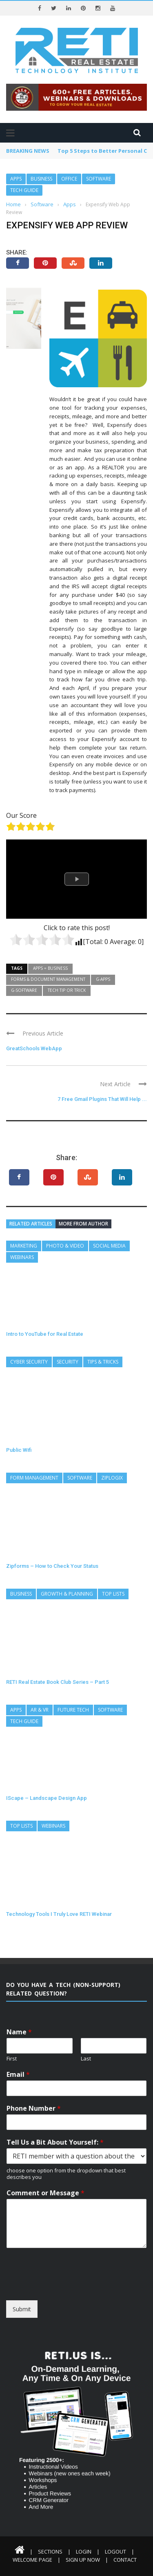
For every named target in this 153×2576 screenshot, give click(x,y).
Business (41, 178)
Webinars (22, 1257)
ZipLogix (112, 1477)
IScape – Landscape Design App (46, 1798)
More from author (83, 1223)
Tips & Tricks (102, 1361)
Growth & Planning (67, 1593)
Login (83, 2551)
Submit (22, 2309)
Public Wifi (18, 1450)
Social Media (109, 1245)
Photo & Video (65, 1245)
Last (86, 2058)
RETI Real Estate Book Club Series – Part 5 (57, 1682)
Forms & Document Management (48, 979)
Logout (115, 2551)
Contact (125, 2559)
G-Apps (103, 979)
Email (18, 2074)
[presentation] (68, 2286)
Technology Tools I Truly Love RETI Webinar (59, 1914)
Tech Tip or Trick (67, 990)
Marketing (23, 1245)
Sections (50, 2551)
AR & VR (40, 1709)
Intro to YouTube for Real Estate (44, 1334)
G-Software (24, 990)
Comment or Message (45, 2193)
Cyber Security (29, 1361)
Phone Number (34, 2108)
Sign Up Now (83, 2559)
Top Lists (113, 1593)
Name (19, 2032)
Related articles (30, 1223)
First (12, 2058)
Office (69, 178)
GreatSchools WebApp (34, 1048)
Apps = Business (50, 968)
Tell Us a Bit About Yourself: (55, 2142)
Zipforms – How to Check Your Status (52, 1566)
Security (67, 1361)
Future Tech (73, 1709)
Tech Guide (24, 190)
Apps (16, 178)
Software (98, 178)
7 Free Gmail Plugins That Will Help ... (102, 1099)
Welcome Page (32, 2559)
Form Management (34, 1477)
